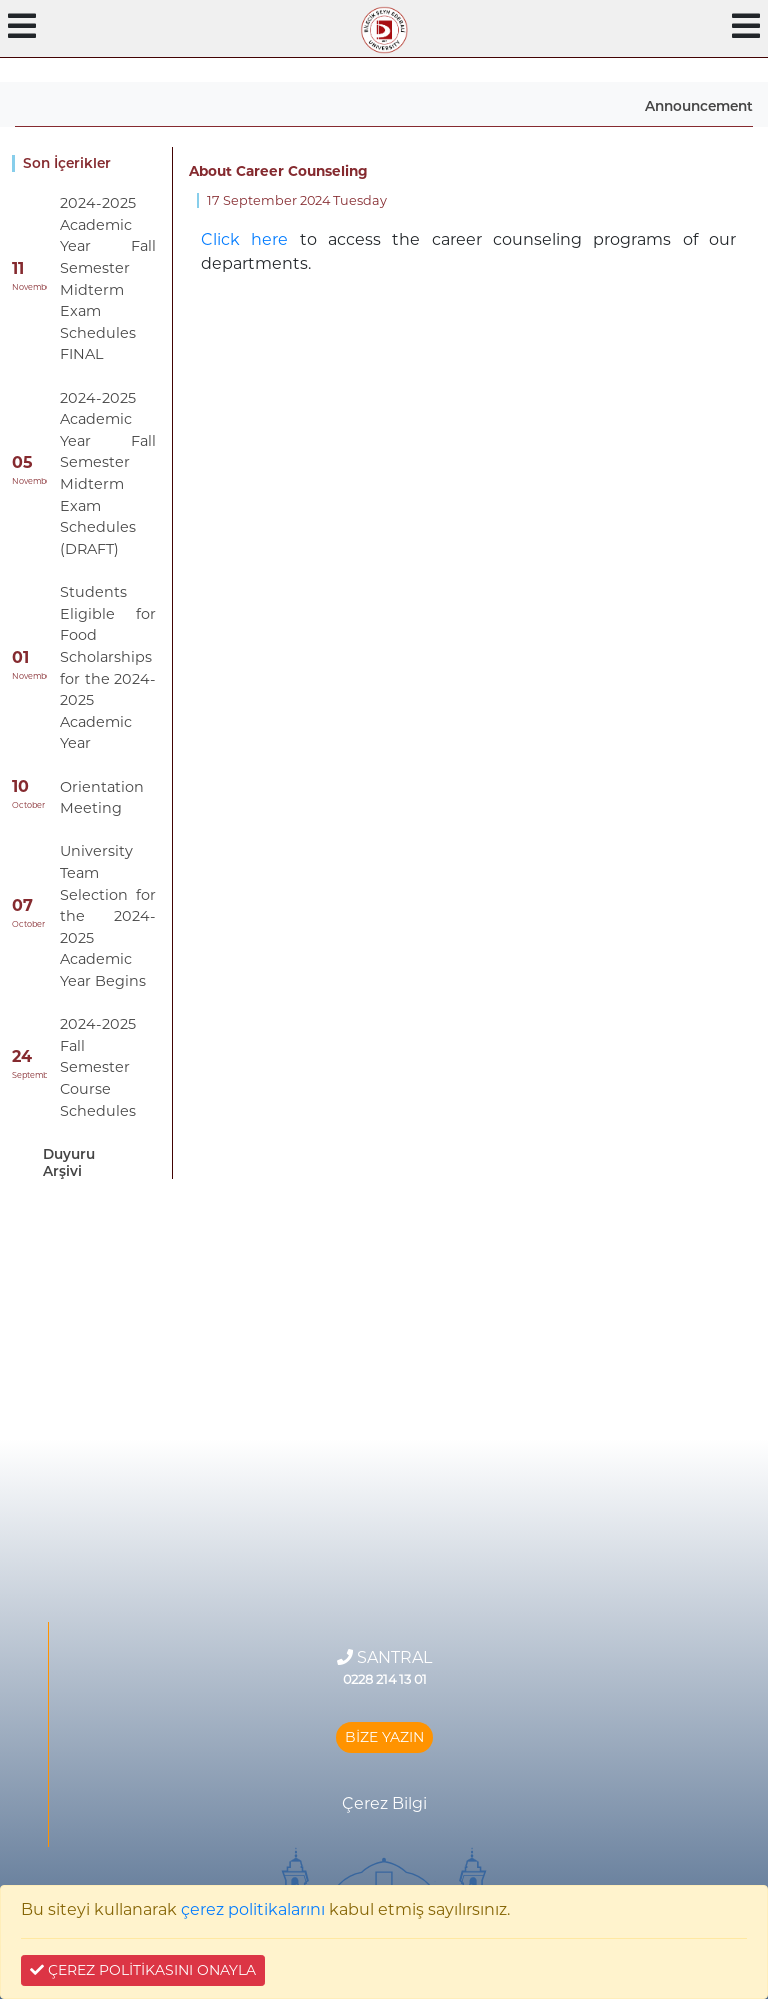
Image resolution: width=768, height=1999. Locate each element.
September (29, 1075)
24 (22, 1056)
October (28, 805)
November (29, 287)
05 (22, 462)
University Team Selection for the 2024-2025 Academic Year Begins (108, 916)
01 (20, 657)
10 (20, 786)
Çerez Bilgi (384, 1803)
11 (18, 268)
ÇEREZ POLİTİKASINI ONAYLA (143, 1970)
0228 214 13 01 (385, 1679)
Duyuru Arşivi (69, 1162)
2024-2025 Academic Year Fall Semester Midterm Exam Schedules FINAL (108, 278)
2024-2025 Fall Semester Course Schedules (98, 1067)
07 (22, 905)
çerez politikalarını (253, 1909)
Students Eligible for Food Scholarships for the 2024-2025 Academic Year (108, 667)
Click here (244, 239)
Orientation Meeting (102, 798)
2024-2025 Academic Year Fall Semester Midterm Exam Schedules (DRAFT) (108, 473)
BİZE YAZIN (384, 1737)
